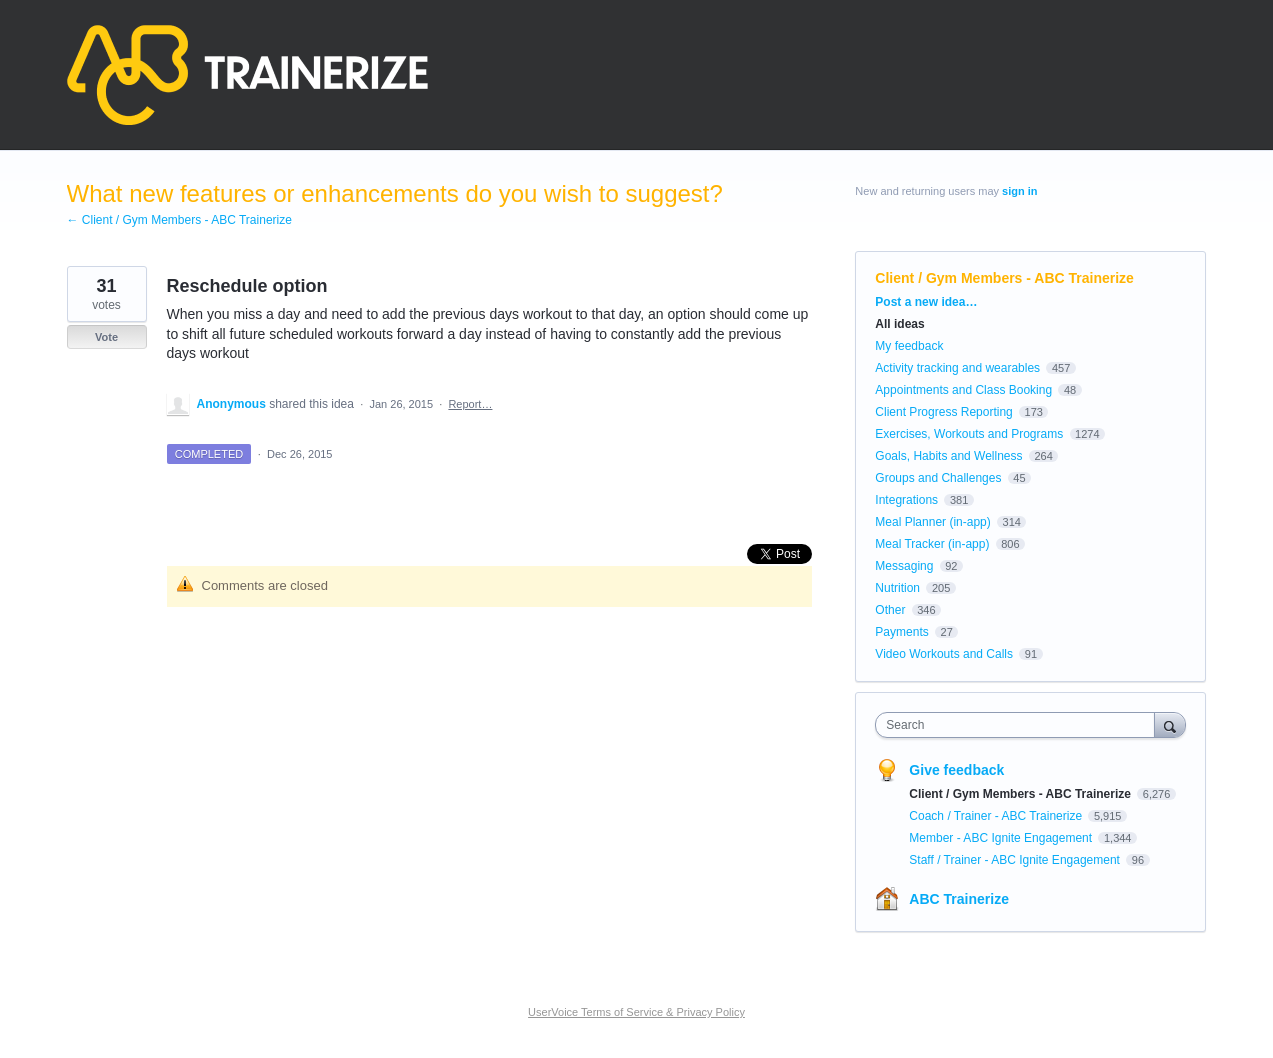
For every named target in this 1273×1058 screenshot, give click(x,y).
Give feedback (956, 770)
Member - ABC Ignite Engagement (1002, 838)
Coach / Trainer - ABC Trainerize (997, 816)
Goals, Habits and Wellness (948, 456)
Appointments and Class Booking (963, 390)
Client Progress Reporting (943, 412)
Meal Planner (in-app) (932, 522)
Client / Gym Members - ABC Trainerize (1004, 278)
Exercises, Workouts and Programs (970, 434)
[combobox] (1019, 725)
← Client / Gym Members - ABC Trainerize (179, 220)
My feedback (909, 346)
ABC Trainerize (959, 899)
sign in (1019, 191)
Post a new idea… (926, 302)
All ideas (899, 324)
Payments (901, 632)
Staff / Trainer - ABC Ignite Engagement (1016, 860)
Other (890, 610)
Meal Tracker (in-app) (932, 544)
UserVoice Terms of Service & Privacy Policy (636, 1012)
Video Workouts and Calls (944, 654)
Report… (470, 404)
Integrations (906, 500)
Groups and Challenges (938, 478)
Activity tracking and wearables (957, 368)
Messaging (904, 566)
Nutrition (897, 588)
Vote (106, 337)
